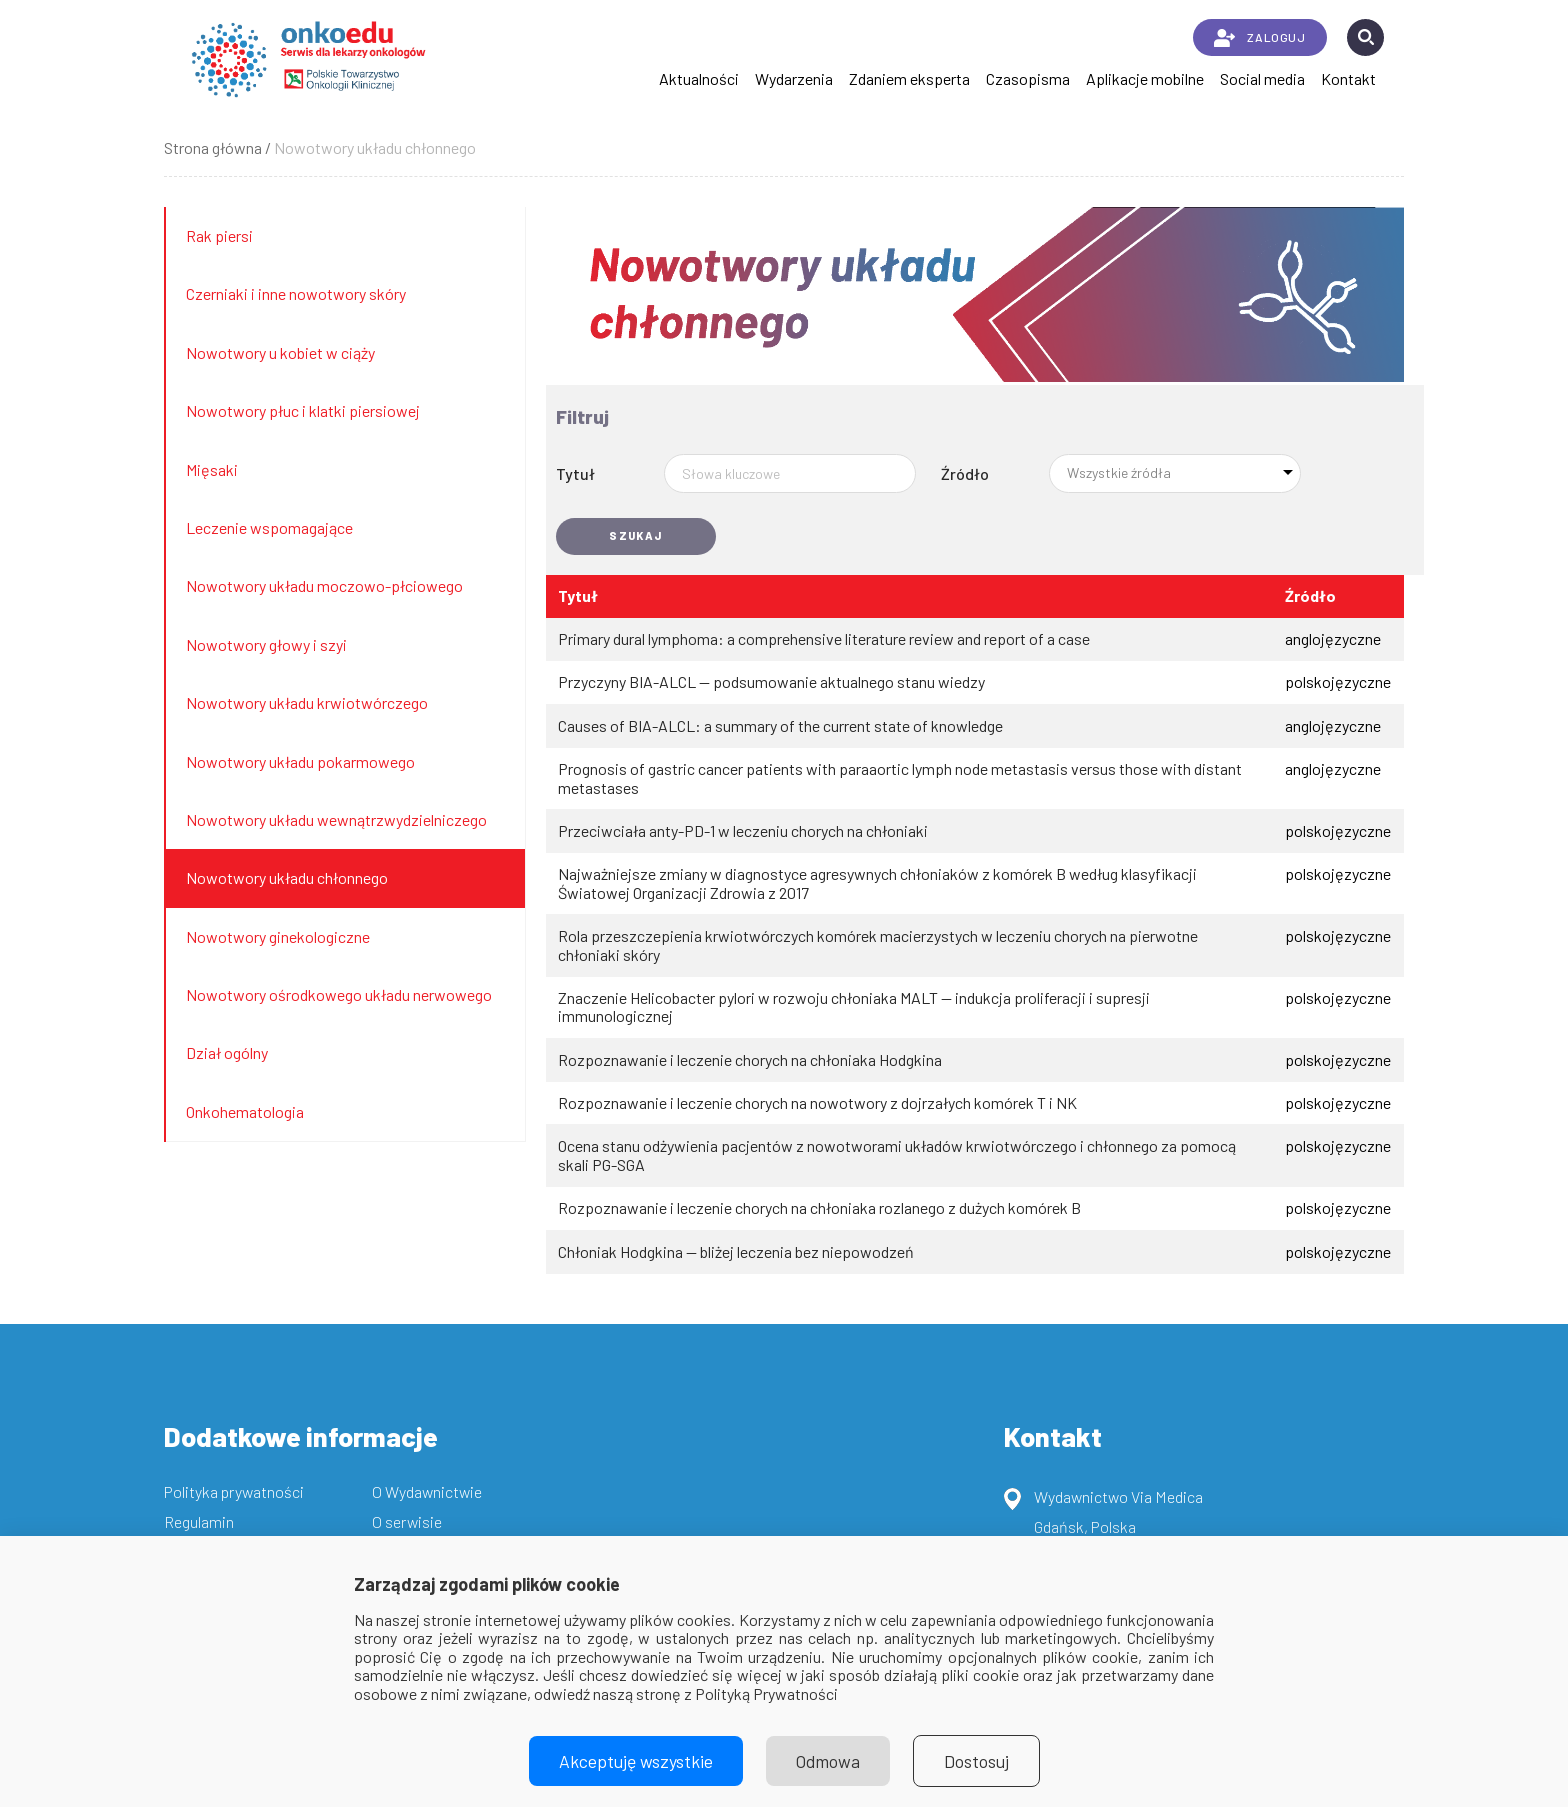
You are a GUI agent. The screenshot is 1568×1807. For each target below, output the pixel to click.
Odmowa (828, 1761)
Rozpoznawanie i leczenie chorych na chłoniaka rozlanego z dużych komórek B (819, 1208)
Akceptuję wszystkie (636, 1761)
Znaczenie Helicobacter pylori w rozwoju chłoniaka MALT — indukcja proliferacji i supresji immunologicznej (854, 1007)
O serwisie (407, 1521)
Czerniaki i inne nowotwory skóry (296, 293)
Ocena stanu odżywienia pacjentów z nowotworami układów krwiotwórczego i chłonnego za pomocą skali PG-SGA (897, 1155)
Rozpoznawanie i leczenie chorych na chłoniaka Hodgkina (750, 1060)
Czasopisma (1028, 78)
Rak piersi (219, 235)
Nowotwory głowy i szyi (266, 644)
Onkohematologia (245, 1111)
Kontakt (1348, 78)
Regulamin (199, 1521)
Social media (1262, 78)
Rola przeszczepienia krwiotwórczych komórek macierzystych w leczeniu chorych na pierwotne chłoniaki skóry (878, 945)
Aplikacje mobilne (1145, 78)
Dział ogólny (227, 1052)
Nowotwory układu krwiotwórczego (307, 702)
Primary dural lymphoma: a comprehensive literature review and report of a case (824, 639)
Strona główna (213, 147)
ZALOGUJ (1259, 38)
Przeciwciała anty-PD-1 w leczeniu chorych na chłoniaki (743, 831)
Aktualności (699, 78)
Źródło (965, 473)
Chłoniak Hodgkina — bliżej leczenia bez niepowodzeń (736, 1252)
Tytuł (575, 473)
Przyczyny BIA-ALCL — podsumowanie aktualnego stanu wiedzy (771, 682)
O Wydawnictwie (427, 1491)
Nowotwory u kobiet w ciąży (280, 352)
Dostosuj (976, 1761)
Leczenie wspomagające (269, 527)
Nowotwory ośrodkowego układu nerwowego (339, 994)
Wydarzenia (794, 78)
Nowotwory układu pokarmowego (300, 761)
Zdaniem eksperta (909, 78)
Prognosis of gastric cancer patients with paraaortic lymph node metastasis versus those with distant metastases (900, 778)
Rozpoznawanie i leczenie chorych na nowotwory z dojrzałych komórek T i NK (817, 1103)
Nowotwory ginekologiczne (278, 936)
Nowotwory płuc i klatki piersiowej (303, 410)
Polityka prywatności (234, 1491)
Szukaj (636, 535)
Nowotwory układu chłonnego (287, 877)
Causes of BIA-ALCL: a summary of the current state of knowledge (780, 726)
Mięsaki (212, 469)
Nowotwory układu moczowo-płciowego (324, 585)
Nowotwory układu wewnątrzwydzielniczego (336, 819)
